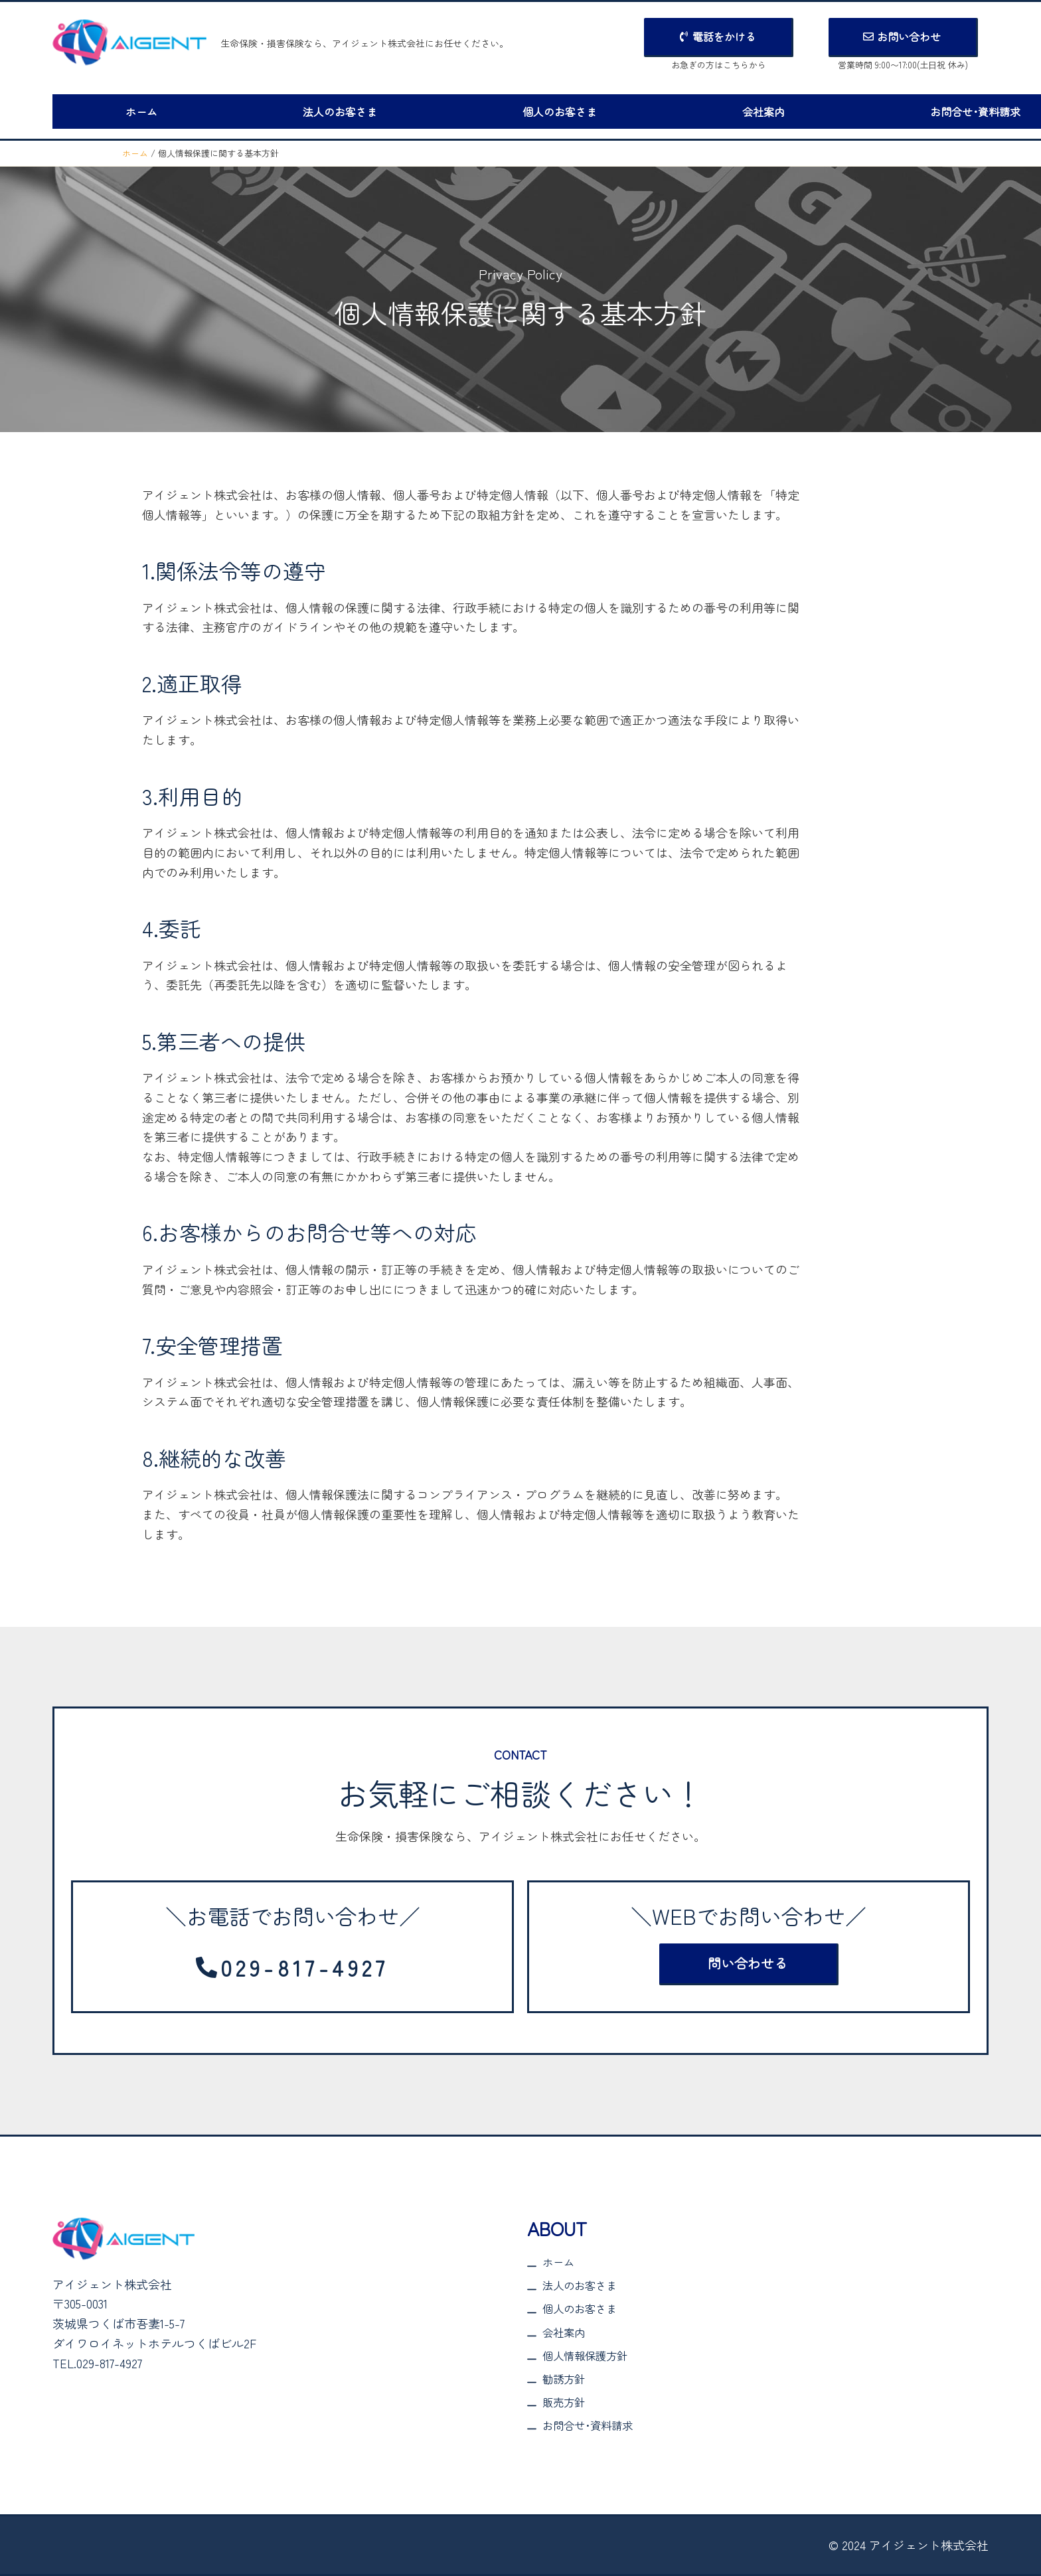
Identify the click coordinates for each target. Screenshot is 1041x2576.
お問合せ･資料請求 (881, 110)
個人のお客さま (507, 110)
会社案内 (690, 110)
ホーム (131, 110)
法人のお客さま (308, 110)
